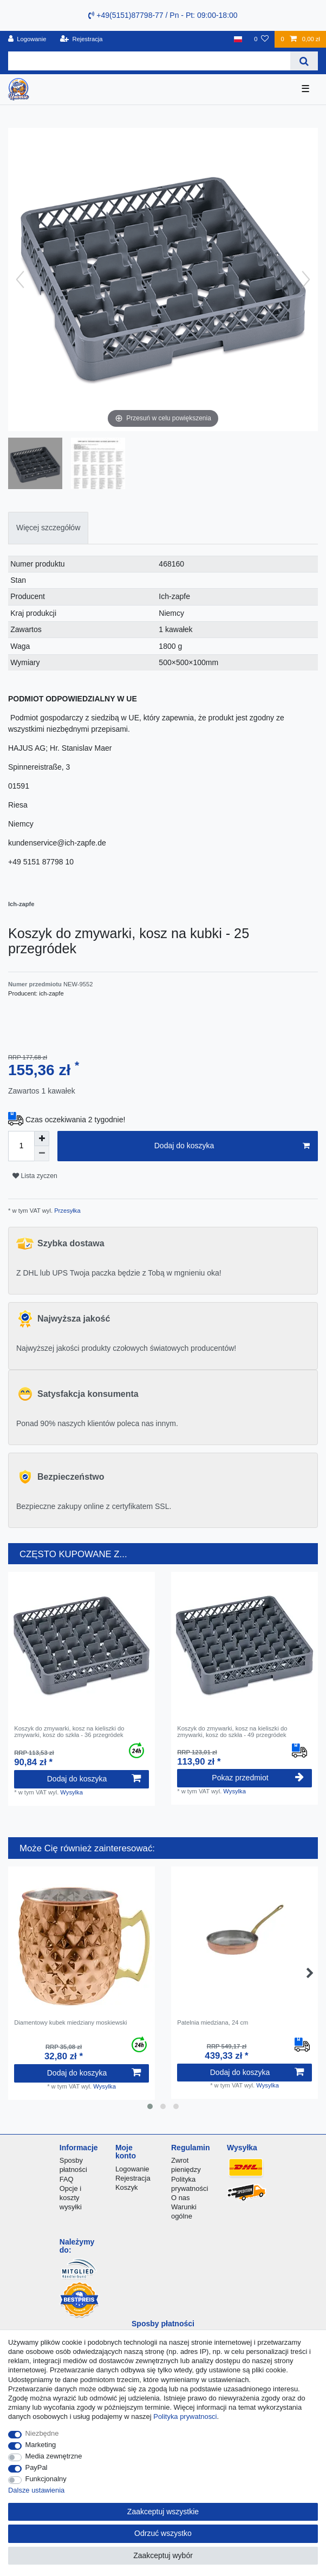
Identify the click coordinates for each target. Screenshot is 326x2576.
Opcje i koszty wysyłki (71, 2197)
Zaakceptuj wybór (163, 2555)
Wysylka (71, 1792)
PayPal (36, 2467)
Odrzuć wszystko (163, 2533)
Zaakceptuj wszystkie (163, 2511)
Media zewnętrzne (53, 2456)
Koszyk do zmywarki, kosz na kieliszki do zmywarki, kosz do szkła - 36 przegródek (69, 1731)
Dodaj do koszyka (232, 1146)
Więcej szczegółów (48, 527)
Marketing (40, 2445)
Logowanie (132, 2169)
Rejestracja (133, 2178)
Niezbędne (42, 2433)
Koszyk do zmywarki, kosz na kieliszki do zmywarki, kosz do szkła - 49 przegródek (232, 1731)
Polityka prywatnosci (185, 2416)
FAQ (67, 2179)
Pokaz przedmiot (257, 1777)
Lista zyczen (34, 1176)
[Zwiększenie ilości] (41, 1138)
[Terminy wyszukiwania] (149, 60)
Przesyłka (67, 1210)
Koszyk (126, 2187)
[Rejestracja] (81, 39)
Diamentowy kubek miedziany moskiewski (70, 2022)
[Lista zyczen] (261, 39)
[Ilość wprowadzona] (21, 1146)
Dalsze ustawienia (36, 2490)
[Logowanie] (27, 39)
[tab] (48, 528)
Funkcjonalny (46, 2479)
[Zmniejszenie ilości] (41, 1153)
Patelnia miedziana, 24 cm (212, 2022)
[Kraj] (238, 39)
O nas (180, 2198)
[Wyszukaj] (304, 60)
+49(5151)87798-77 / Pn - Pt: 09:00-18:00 (162, 15)
